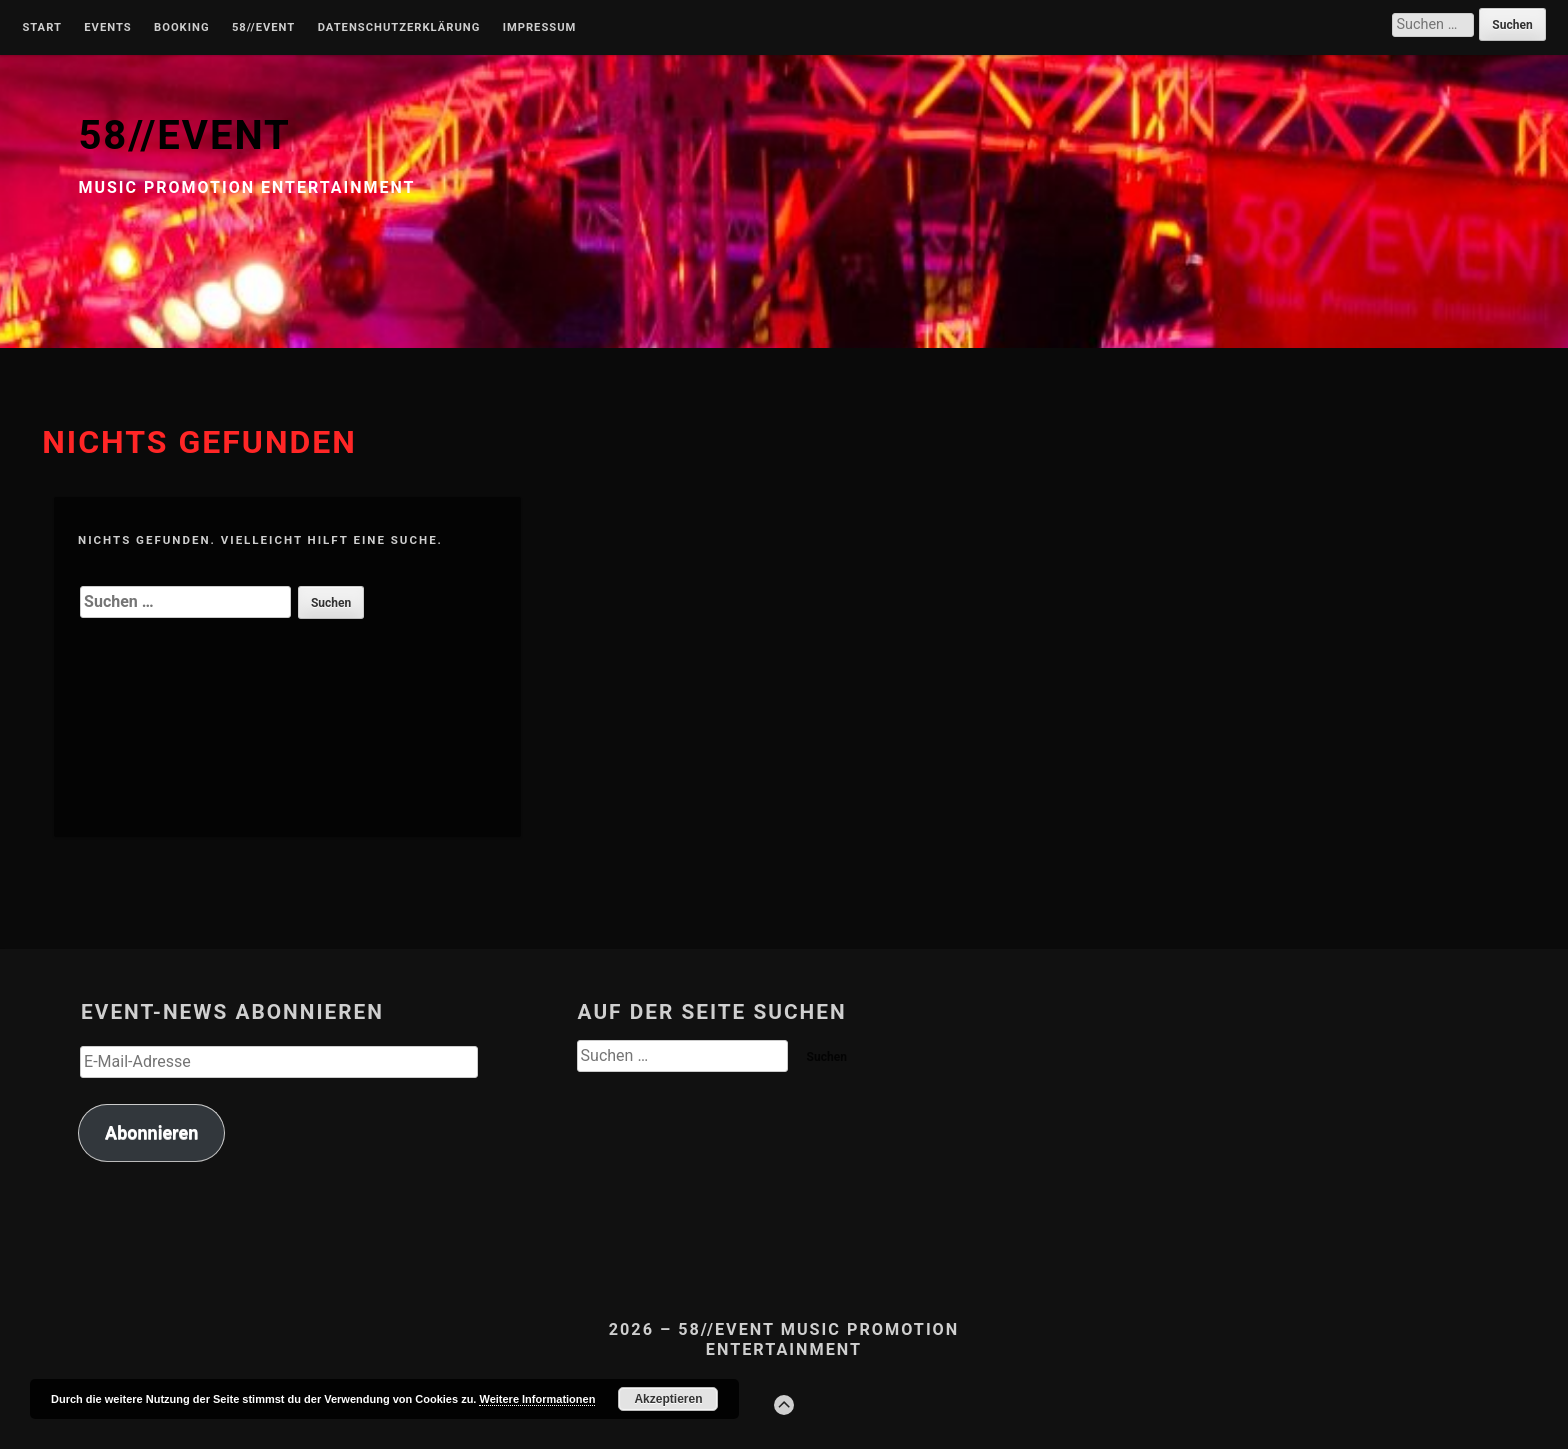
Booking (181, 28)
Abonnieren (151, 1132)
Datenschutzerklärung (399, 28)
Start (42, 28)
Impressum (540, 28)
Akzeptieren (668, 1399)
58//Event (263, 28)
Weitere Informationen (537, 1399)
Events (107, 28)
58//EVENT (184, 135)
